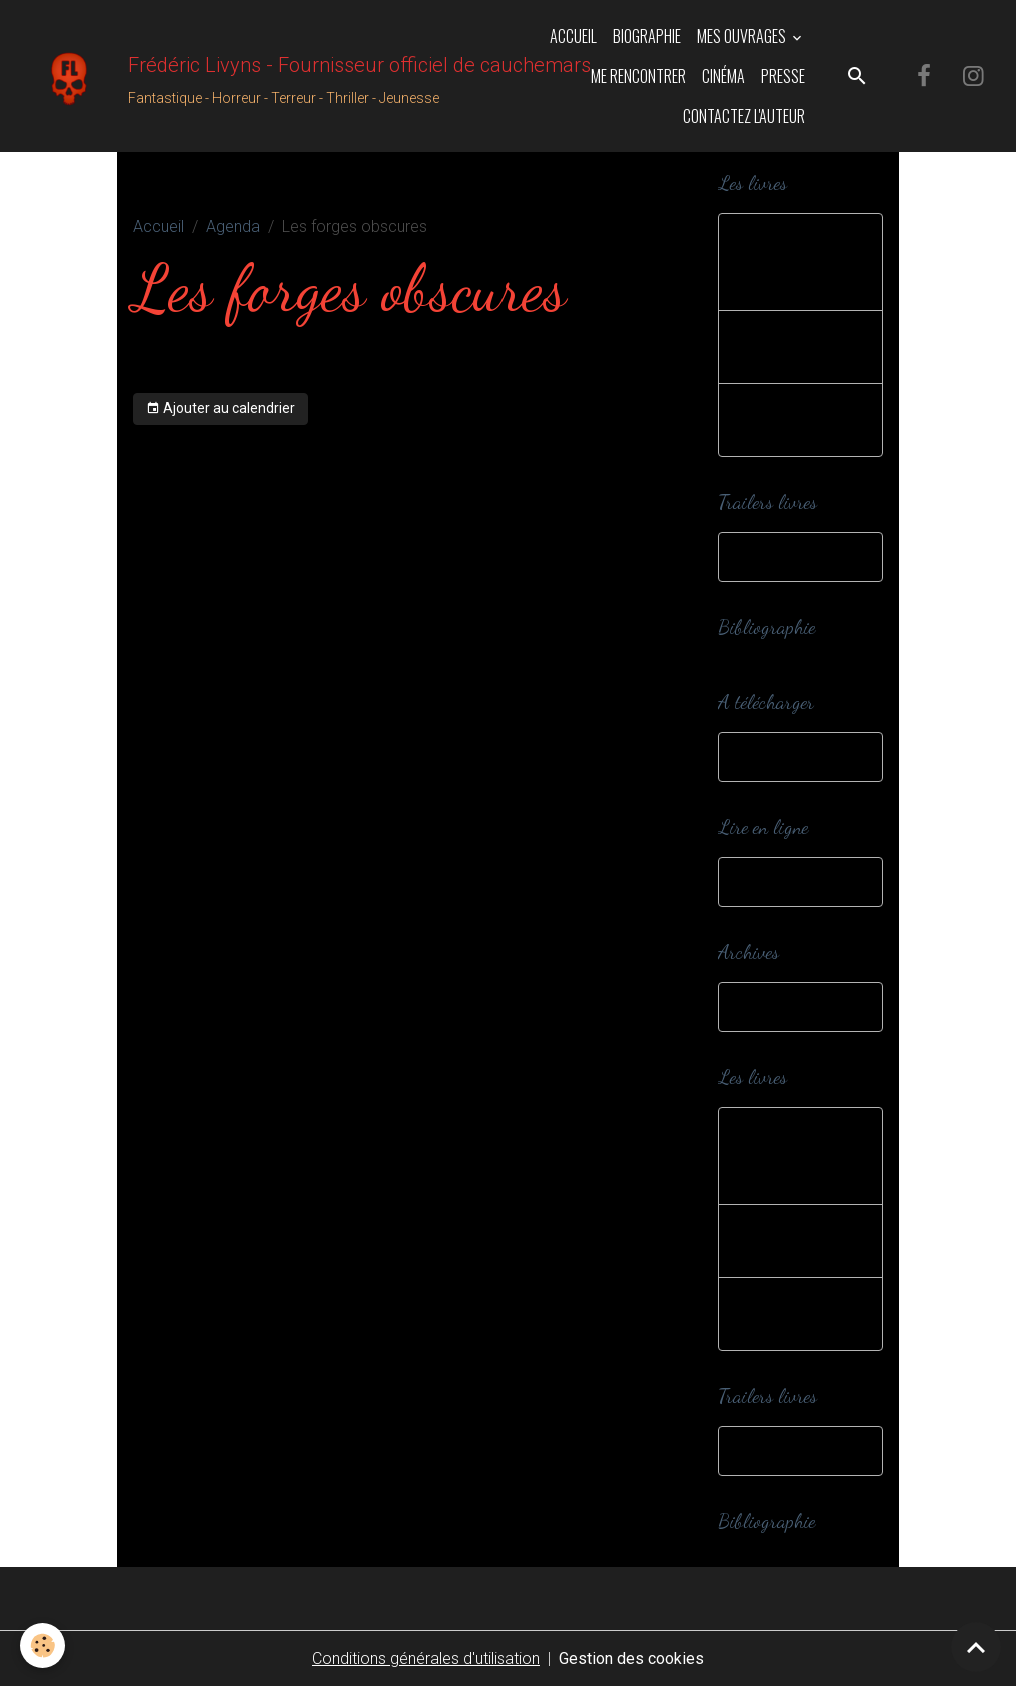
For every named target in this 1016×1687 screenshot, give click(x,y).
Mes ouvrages (743, 36)
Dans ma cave (789, 1006)
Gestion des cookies (631, 1658)
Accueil (573, 36)
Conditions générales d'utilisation (426, 1658)
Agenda (233, 226)
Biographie (647, 36)
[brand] (251, 76)
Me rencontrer (638, 76)
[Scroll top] (976, 1647)
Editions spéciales (772, 346)
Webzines (773, 881)
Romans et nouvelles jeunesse (777, 261)
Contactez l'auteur (744, 116)
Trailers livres (784, 556)
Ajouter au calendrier (220, 409)
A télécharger (786, 756)
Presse (783, 76)
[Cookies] (42, 1645)
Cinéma (723, 76)
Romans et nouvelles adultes (799, 419)
